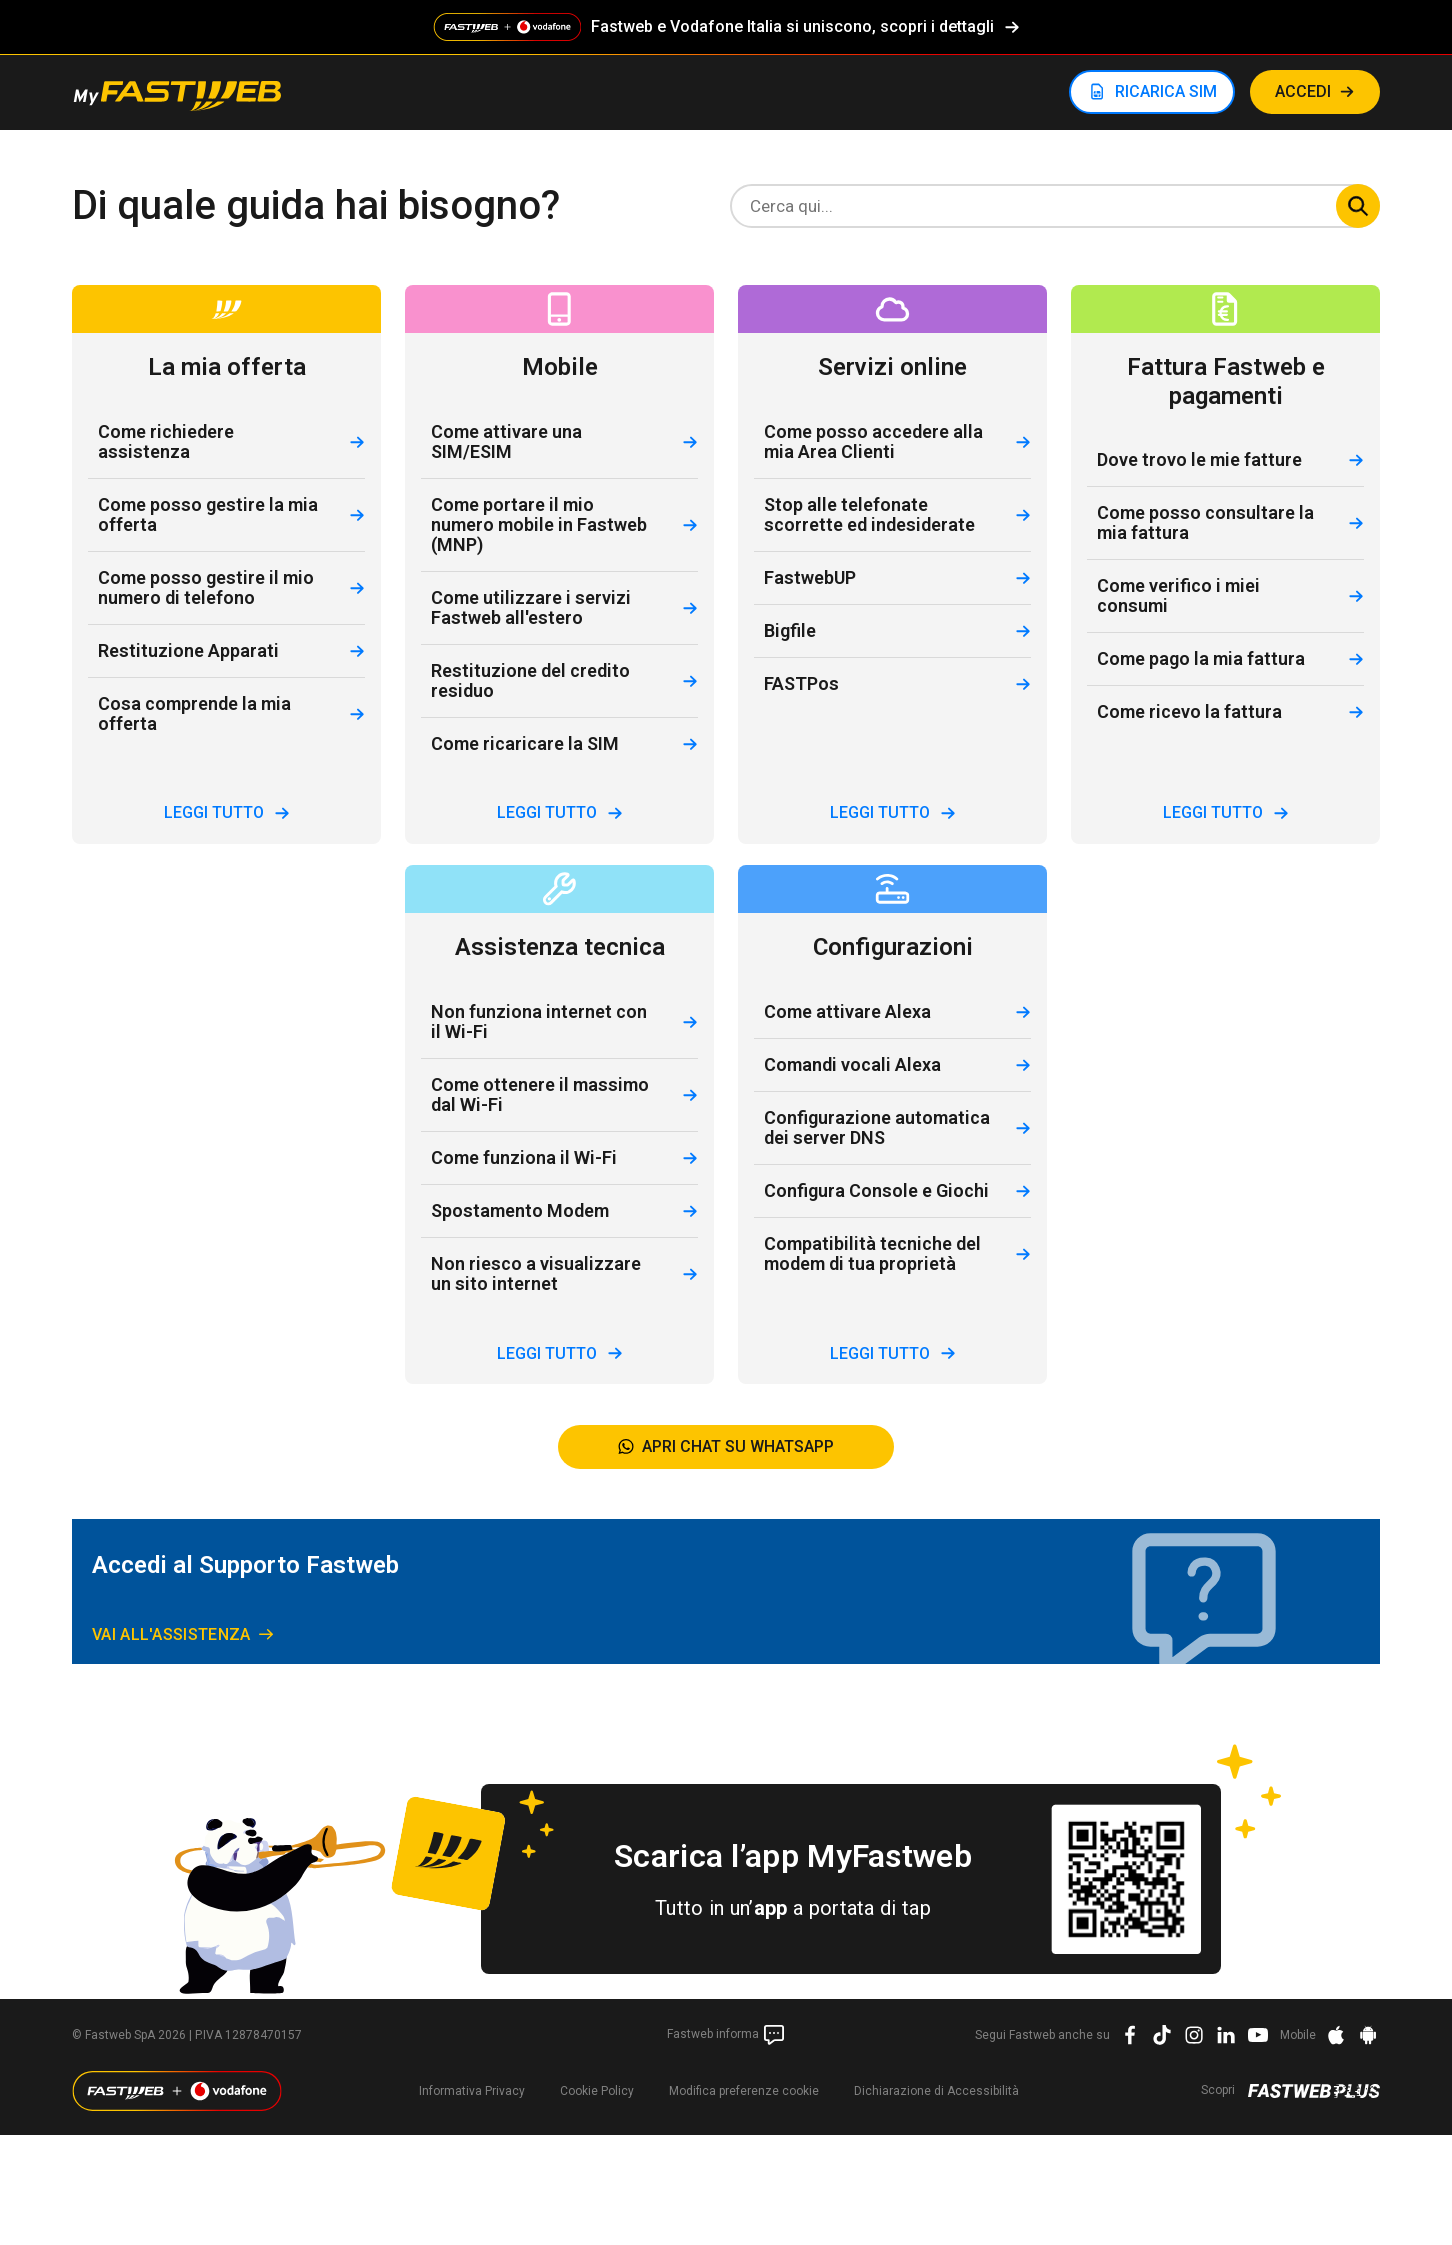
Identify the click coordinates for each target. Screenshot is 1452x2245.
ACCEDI (1303, 91)
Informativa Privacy (472, 2091)
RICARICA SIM (1166, 91)
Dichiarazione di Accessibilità (936, 2091)
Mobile (1298, 2035)
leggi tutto (227, 812)
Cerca (1358, 206)
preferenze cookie (744, 2091)
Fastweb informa (726, 2035)
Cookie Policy (597, 2091)
